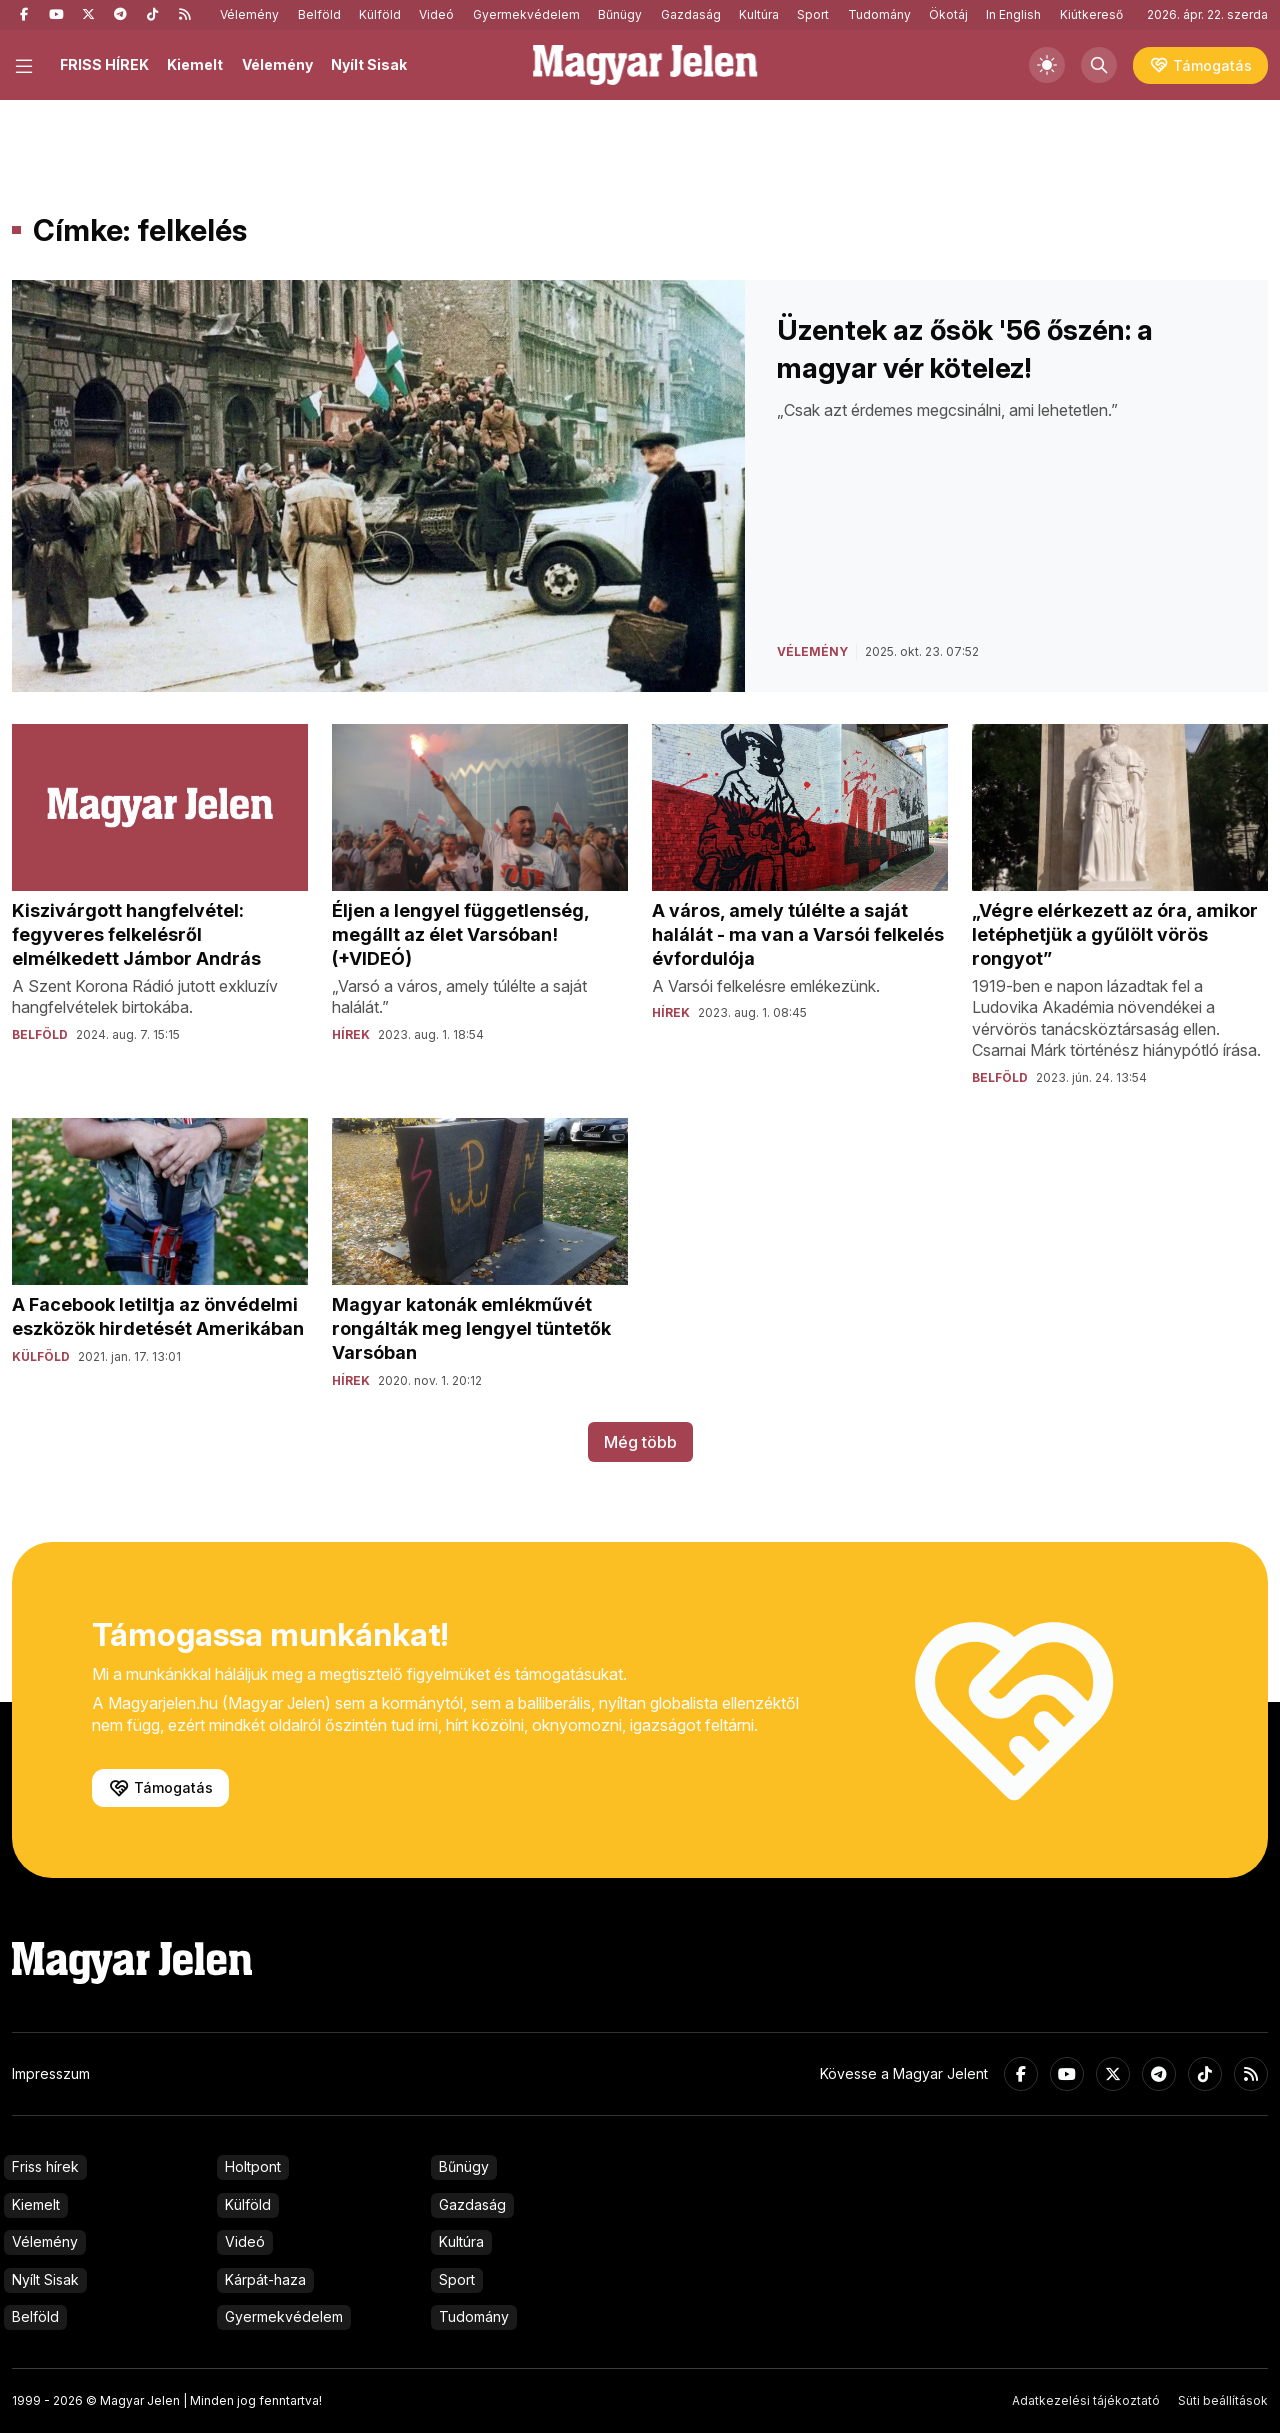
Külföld (380, 14)
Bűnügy (620, 14)
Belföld (319, 14)
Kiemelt (195, 64)
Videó (436, 14)
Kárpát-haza (265, 2279)
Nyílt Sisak (369, 64)
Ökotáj (948, 14)
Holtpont (253, 2166)
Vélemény (249, 14)
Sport (813, 14)
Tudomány (879, 14)
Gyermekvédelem (526, 14)
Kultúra (759, 14)
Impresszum (51, 2073)
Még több (640, 1442)
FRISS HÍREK (104, 64)
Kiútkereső (1091, 14)
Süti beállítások (1223, 2400)
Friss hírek (45, 2166)
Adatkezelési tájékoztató (1086, 2400)
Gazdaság (691, 14)
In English (1013, 14)
